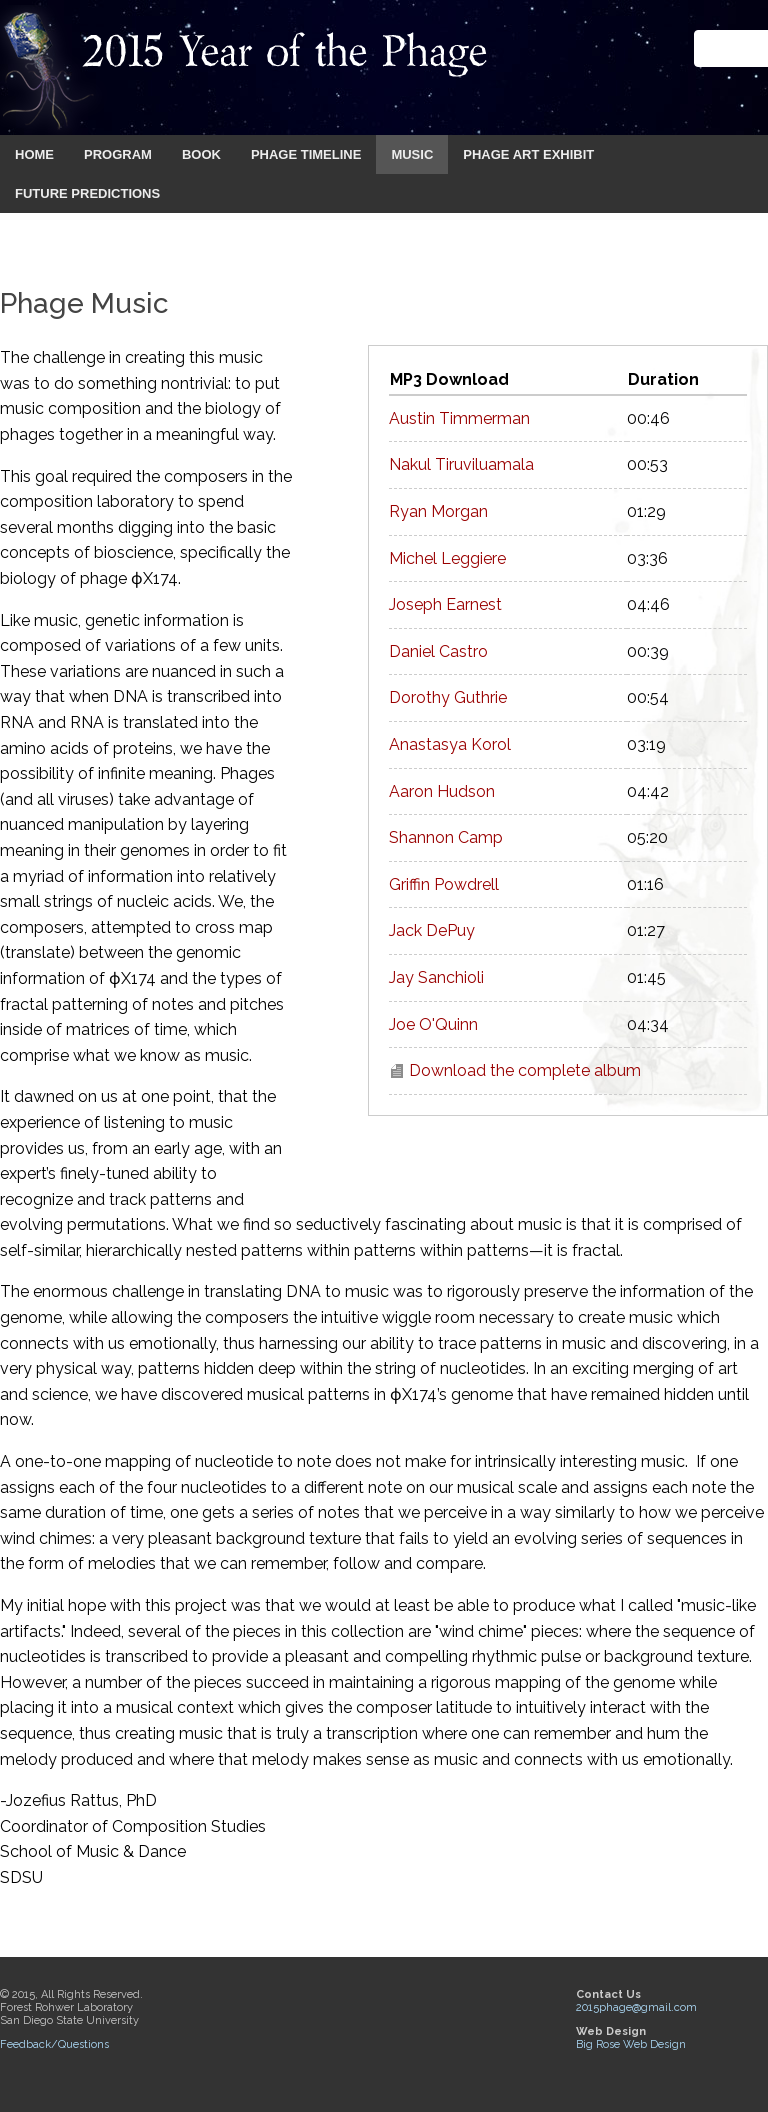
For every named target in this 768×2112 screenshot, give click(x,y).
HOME (34, 154)
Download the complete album (525, 1070)
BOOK (201, 154)
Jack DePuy (432, 930)
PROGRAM (118, 154)
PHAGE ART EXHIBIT (528, 154)
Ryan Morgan (438, 511)
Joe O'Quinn (433, 1024)
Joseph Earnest (445, 604)
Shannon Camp (446, 837)
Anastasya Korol (450, 744)
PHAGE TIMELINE (306, 154)
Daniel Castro (438, 651)
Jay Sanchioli (436, 977)
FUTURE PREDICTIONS (87, 193)
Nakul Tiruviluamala (461, 464)
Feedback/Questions (54, 2044)
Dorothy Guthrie (448, 697)
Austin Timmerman (459, 418)
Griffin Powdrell (444, 884)
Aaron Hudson (442, 791)
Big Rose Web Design (631, 2044)
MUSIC (412, 154)
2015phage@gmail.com (636, 2007)
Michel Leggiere (447, 558)
